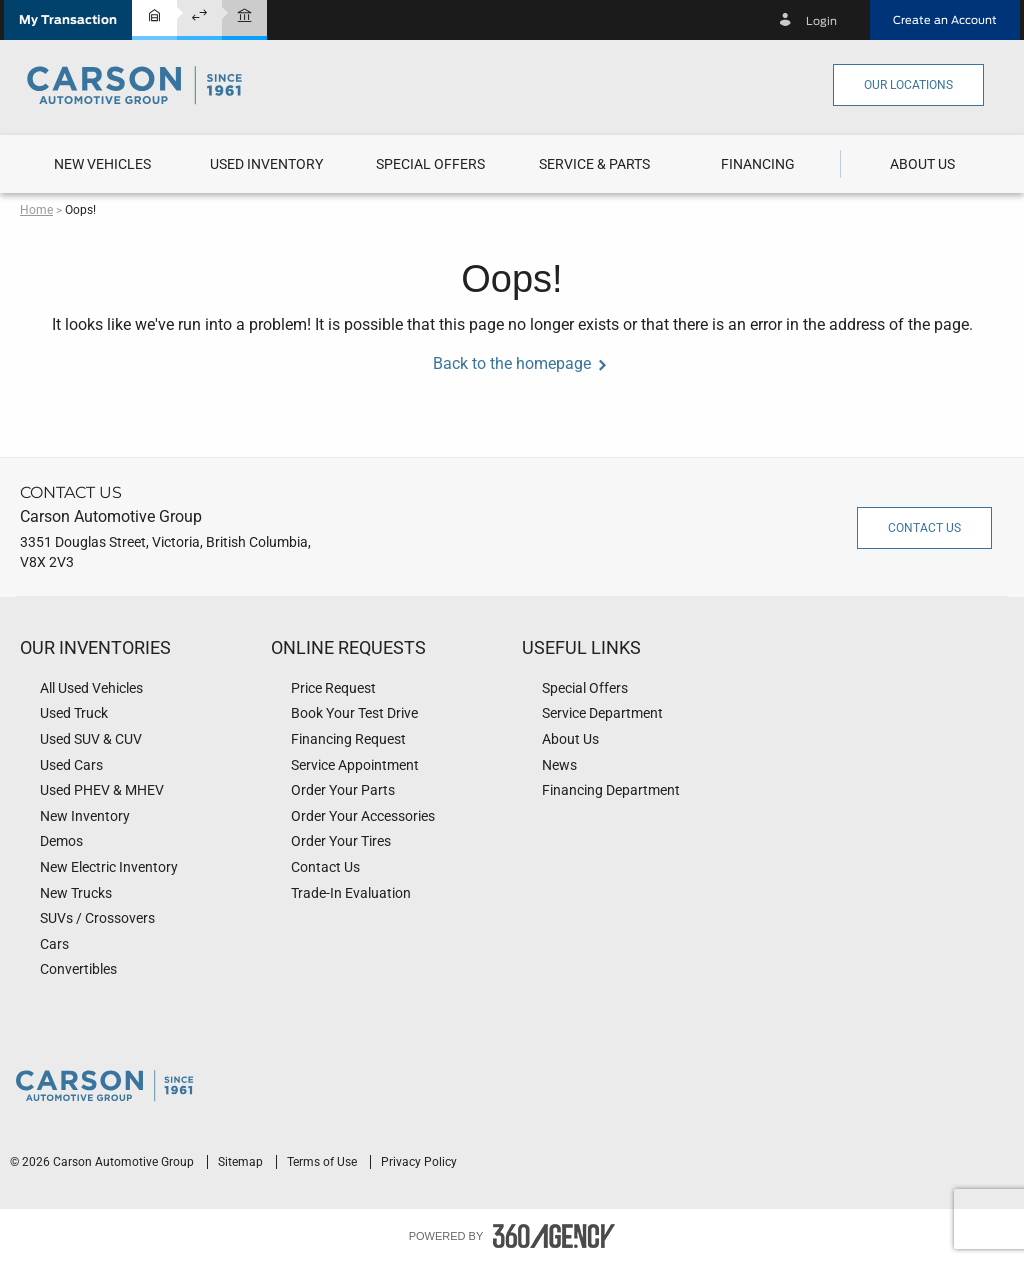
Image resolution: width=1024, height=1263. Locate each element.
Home (36, 210)
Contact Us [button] (924, 528)
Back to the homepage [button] (512, 363)
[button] (68, 20)
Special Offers (430, 164)
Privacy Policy (419, 1162)
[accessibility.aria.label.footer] (554, 1236)
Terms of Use (323, 1162)
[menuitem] (102, 164)
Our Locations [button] (908, 85)
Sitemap (242, 1162)
